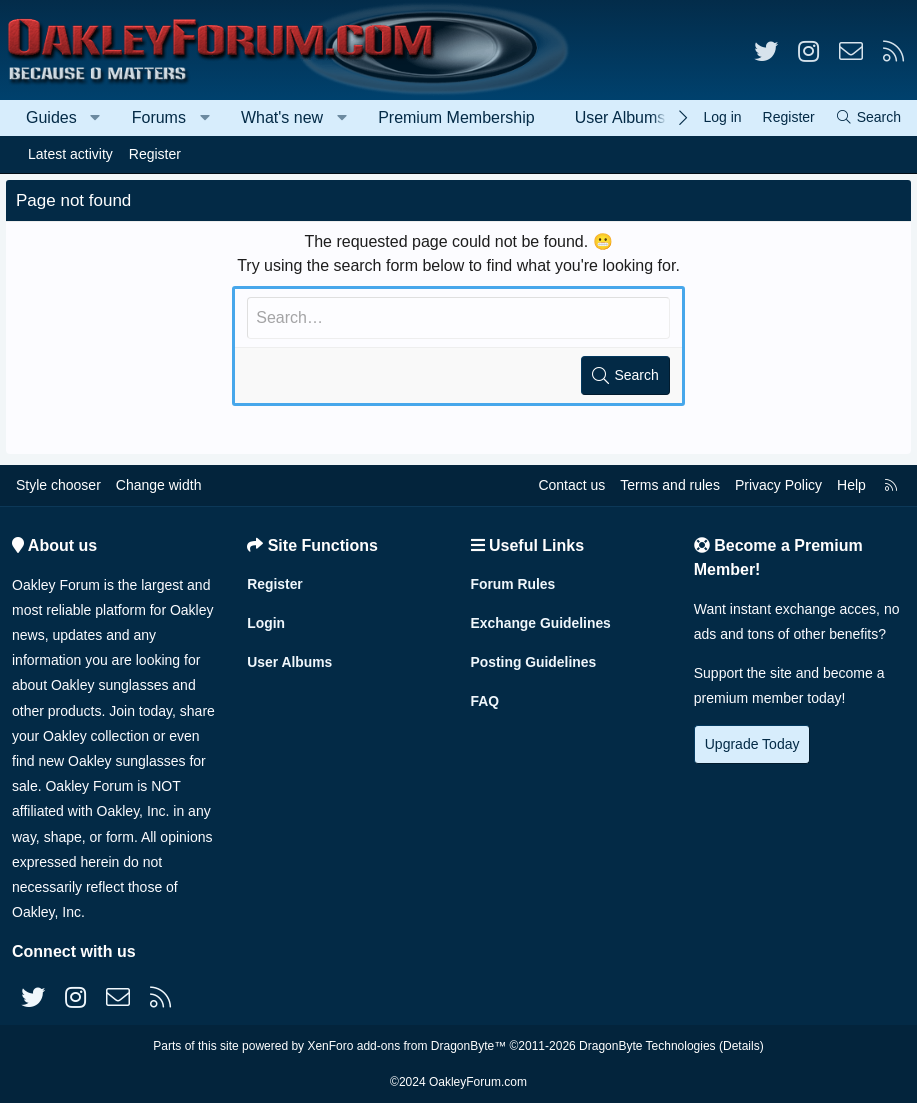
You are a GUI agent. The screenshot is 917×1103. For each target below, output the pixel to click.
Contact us (571, 485)
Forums (159, 117)
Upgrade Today (752, 744)
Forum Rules (514, 583)
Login (266, 622)
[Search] (868, 117)
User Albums (620, 117)
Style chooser (58, 485)
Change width (159, 485)
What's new (282, 117)
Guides (51, 117)
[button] (95, 118)
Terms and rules (670, 485)
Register (155, 154)
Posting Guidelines (534, 661)
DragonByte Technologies (647, 1046)
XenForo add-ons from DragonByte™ (406, 1046)
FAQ (485, 700)
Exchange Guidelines (542, 622)
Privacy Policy (778, 485)
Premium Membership (456, 117)
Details (741, 1046)
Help (851, 485)
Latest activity (70, 154)
